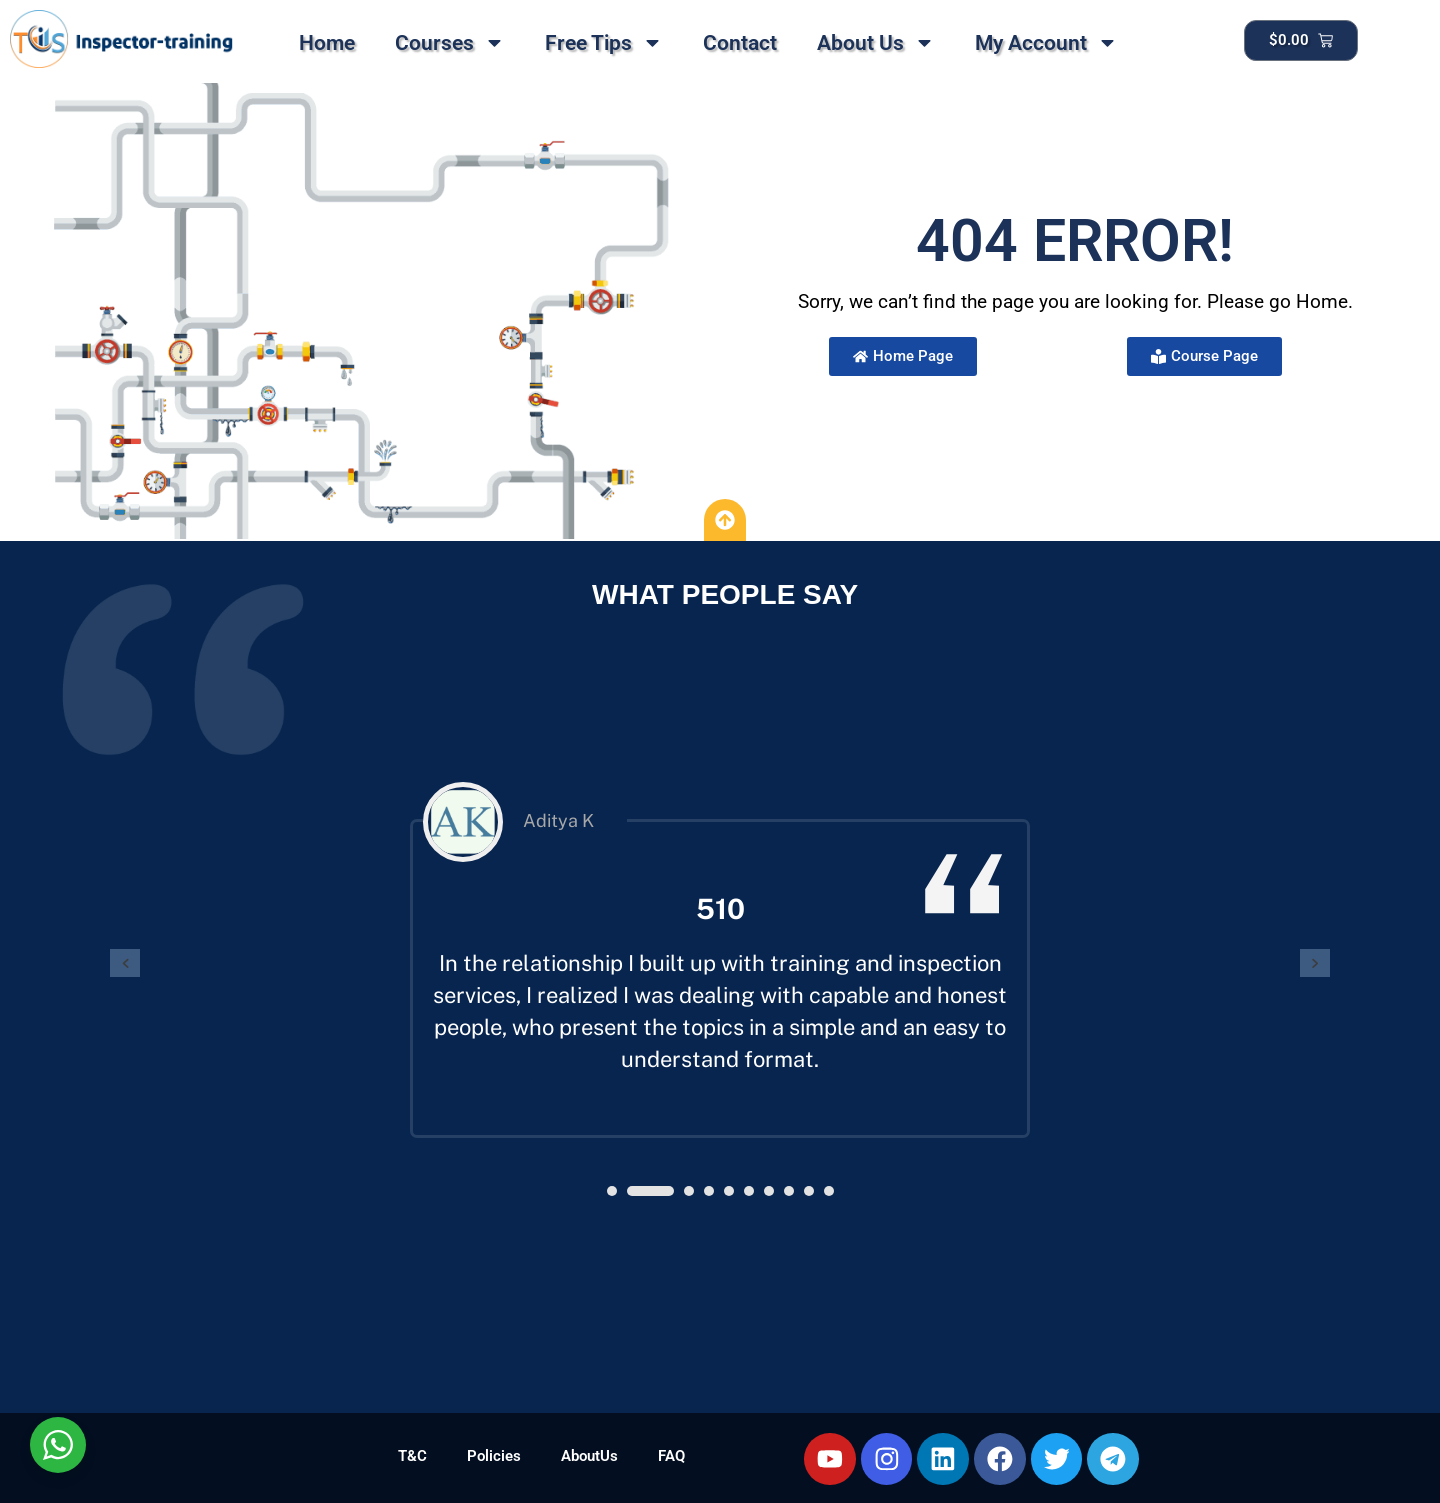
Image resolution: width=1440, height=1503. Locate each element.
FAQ (671, 1456)
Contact (740, 43)
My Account (1046, 42)
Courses (450, 42)
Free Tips (604, 42)
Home (327, 43)
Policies (494, 1456)
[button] (612, 1191)
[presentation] (125, 963)
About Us (876, 42)
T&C (412, 1456)
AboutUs (589, 1456)
